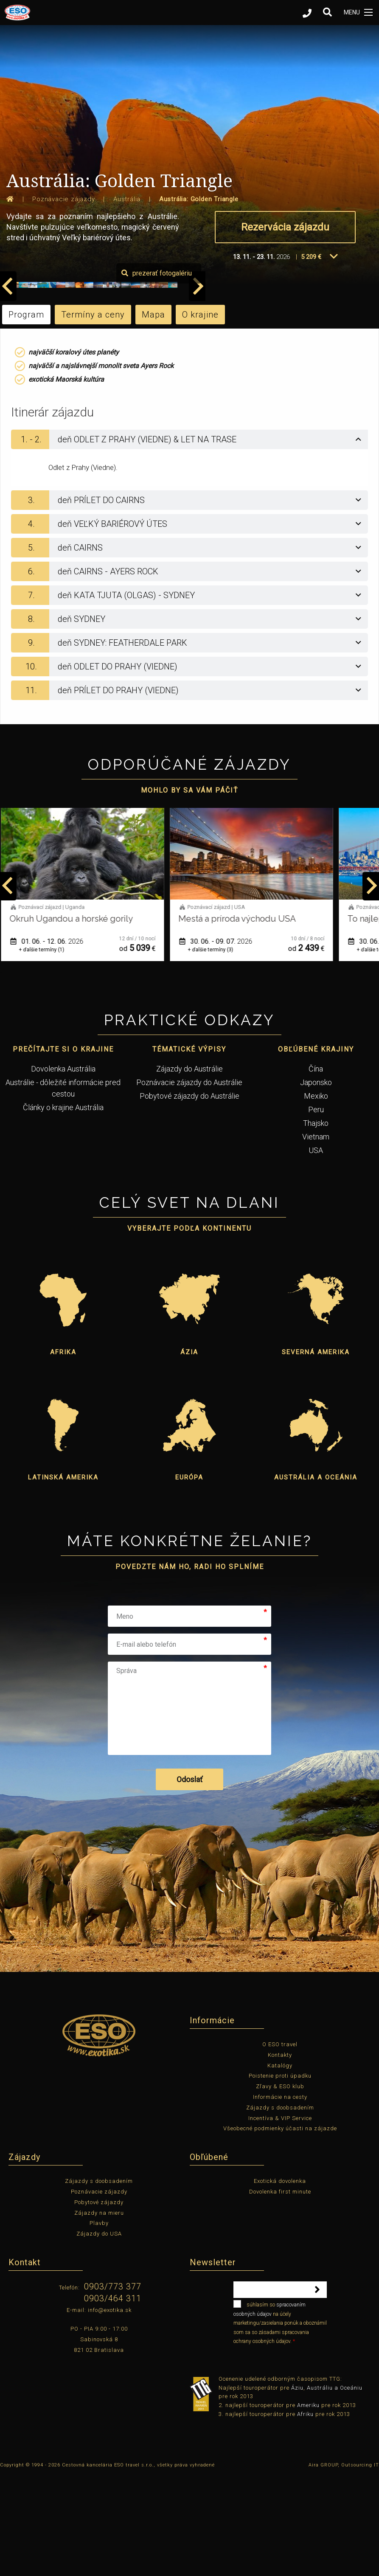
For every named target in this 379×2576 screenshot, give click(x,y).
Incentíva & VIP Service (280, 2218)
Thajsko (315, 1223)
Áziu (297, 2488)
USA (316, 1250)
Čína (316, 1168)
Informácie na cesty (280, 2197)
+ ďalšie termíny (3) (213, 1049)
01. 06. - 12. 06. (50, 1042)
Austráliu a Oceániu (334, 2488)
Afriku (305, 2514)
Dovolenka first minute (280, 2292)
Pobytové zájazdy (99, 2302)
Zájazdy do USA (99, 2334)
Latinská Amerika (63, 1577)
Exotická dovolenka (280, 2281)
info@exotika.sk (110, 2410)
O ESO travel (280, 2144)
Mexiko (316, 1196)
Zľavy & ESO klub (280, 2186)
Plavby (99, 2323)
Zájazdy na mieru (99, 2313)
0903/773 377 (112, 2387)
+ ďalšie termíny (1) (44, 1049)
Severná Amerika (316, 1452)
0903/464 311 (112, 2398)
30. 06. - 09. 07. (218, 1042)
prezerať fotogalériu (330, 373)
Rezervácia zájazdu (285, 227)
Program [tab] (26, 415)
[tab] (189, 539)
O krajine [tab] (200, 415)
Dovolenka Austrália (63, 1168)
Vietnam (315, 1236)
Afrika (63, 1452)
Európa (189, 1577)
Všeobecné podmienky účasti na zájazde (280, 2229)
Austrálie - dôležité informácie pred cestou (63, 1188)
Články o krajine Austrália (63, 1207)
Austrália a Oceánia (315, 1577)
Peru (316, 1209)
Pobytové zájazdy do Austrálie (189, 1196)
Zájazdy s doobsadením (280, 2208)
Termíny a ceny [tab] (93, 415)
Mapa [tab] (153, 415)
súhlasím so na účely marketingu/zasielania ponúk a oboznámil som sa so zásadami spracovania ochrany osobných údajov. (280, 2422)
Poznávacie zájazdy (99, 2292)
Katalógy (279, 2166)
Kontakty (280, 2155)
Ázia (189, 1452)
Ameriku (308, 2505)
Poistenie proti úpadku (280, 2176)
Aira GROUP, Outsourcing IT (344, 2565)
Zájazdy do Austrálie (189, 1168)
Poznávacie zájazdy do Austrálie (189, 1182)
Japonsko (316, 1182)
